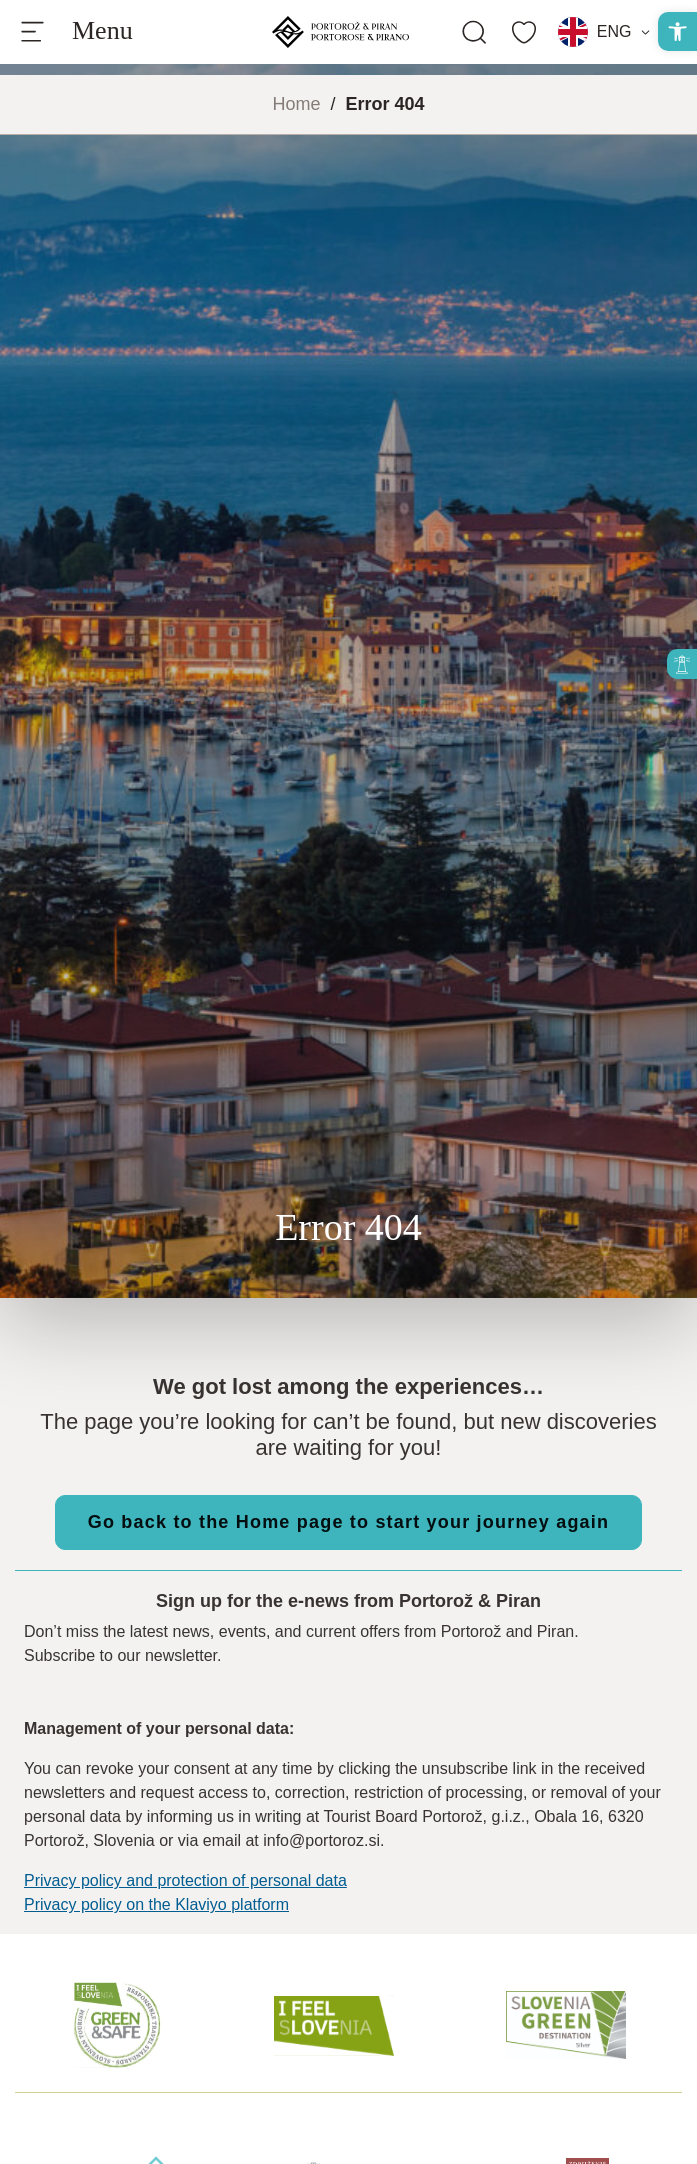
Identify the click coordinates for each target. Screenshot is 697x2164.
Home (296, 104)
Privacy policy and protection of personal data (185, 1880)
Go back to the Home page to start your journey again (348, 1522)
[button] (677, 31)
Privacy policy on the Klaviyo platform (156, 1904)
